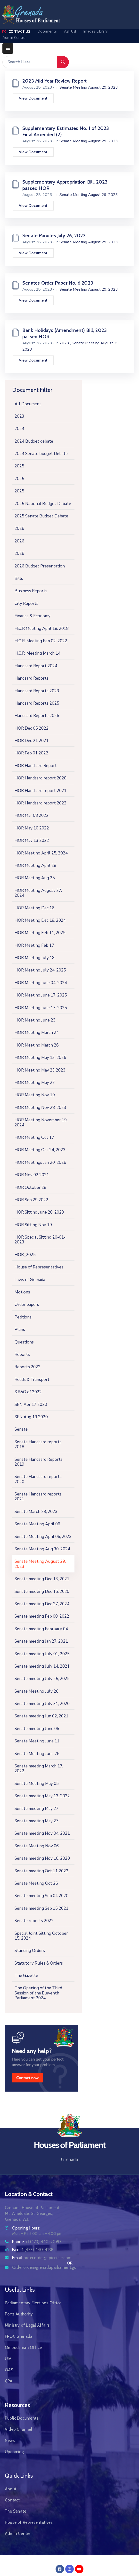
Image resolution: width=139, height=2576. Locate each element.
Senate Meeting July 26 (36, 1691)
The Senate (15, 2511)
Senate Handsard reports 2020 (38, 1479)
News (10, 2440)
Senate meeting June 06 (37, 1728)
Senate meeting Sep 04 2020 (41, 1896)
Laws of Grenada (30, 1280)
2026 (19, 528)
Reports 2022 (28, 1367)
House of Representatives (39, 1267)
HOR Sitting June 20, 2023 (39, 1212)
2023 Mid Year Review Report (54, 81)
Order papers (27, 1304)
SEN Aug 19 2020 (31, 1417)
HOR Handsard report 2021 (40, 791)
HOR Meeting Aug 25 (35, 878)
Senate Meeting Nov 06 (37, 1846)
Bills (19, 578)
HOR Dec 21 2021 (32, 740)
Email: (41, 2257)
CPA (9, 2381)
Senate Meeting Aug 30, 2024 (42, 1549)
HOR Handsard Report (36, 766)
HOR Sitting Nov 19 (33, 1225)
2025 (19, 466)
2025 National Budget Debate (43, 504)
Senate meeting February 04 (41, 1629)
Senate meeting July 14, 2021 (42, 1666)
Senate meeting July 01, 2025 (42, 1654)
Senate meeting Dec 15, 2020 (42, 1591)
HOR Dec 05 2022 (32, 728)
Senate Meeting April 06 (37, 1524)
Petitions (23, 1317)
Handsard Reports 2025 (37, 703)
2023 (19, 416)
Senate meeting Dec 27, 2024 (42, 1604)
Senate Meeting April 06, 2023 (43, 1536)
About (10, 2488)
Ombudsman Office (23, 2347)
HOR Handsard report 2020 (40, 778)
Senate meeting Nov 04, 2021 (42, 1833)
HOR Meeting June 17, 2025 (41, 995)
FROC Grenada (18, 2336)
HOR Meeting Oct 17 (34, 1137)
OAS (9, 2369)
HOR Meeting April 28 (35, 865)
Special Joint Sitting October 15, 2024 (41, 1936)
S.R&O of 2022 (28, 1392)
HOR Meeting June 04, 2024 (41, 983)
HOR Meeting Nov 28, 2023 (40, 1107)
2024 (19, 428)
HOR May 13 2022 (32, 840)
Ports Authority (19, 2314)
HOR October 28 (30, 1187)
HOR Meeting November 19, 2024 (41, 1122)
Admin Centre (17, 2533)
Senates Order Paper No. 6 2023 (57, 283)
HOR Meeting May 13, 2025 (40, 1057)
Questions (24, 1342)
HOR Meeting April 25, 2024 (41, 853)
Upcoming (14, 2451)
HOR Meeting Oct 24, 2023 (40, 1150)
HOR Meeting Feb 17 (34, 945)
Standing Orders (30, 1950)
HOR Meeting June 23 (35, 1020)
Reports (22, 1354)
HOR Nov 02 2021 (32, 1175)
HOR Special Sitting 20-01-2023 (40, 1239)
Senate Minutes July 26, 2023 (54, 235)
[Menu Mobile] (7, 48)
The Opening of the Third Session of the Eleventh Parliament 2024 (38, 1993)
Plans (20, 1329)
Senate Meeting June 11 (37, 1741)
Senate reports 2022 (34, 1921)
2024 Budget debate (34, 441)
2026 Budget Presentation (40, 566)
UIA (8, 2358)
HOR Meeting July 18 (35, 958)
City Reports (26, 603)
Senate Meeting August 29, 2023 (40, 1564)
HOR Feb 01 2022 (31, 753)
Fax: (32, 2249)
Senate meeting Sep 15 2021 (41, 1908)
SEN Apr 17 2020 (31, 1404)
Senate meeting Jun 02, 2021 (41, 1716)
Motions (22, 1292)
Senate (21, 1429)
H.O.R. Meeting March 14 (37, 653)
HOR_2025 (25, 1255)
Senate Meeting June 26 (37, 1754)
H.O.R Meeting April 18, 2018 (42, 628)
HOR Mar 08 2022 (32, 815)
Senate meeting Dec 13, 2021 (42, 1579)
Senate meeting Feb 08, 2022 (42, 1616)
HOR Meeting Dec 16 (34, 908)
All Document (28, 404)
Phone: (36, 2241)
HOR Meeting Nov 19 (35, 1095)
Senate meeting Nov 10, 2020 (42, 1858)
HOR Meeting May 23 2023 (40, 1070)
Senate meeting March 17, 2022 (39, 1768)
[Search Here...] (29, 62)
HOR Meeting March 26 (37, 1045)
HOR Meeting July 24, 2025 (40, 970)
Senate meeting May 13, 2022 (42, 1796)
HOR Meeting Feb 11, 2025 (40, 933)
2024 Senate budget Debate (41, 453)
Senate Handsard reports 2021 (38, 1496)
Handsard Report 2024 (36, 666)
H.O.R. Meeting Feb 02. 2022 (41, 641)
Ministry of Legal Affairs (27, 2325)
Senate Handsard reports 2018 (38, 1444)
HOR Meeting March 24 (37, 1032)
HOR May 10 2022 (32, 828)
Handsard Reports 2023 (37, 691)
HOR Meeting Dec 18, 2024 (40, 920)
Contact (12, 2500)
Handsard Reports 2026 (37, 715)
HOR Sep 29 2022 (31, 1200)
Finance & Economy (32, 616)
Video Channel (18, 2429)
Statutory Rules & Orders (39, 1963)
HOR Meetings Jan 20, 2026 (40, 1162)
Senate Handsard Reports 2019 (39, 1462)
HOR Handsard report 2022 (40, 803)
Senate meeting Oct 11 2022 (41, 1871)
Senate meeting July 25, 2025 (42, 1678)
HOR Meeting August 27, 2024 (38, 893)
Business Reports (31, 591)
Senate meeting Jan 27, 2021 (41, 1641)
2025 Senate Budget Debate (41, 516)
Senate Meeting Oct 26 (36, 1883)
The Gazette (26, 1975)
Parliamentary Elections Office (33, 2302)
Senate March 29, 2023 (36, 1511)
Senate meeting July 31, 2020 (42, 1703)
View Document (33, 98)
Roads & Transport (32, 1379)
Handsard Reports (32, 678)
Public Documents (21, 2418)
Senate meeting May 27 (36, 1808)
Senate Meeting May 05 (37, 1783)
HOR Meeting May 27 (35, 1082)
